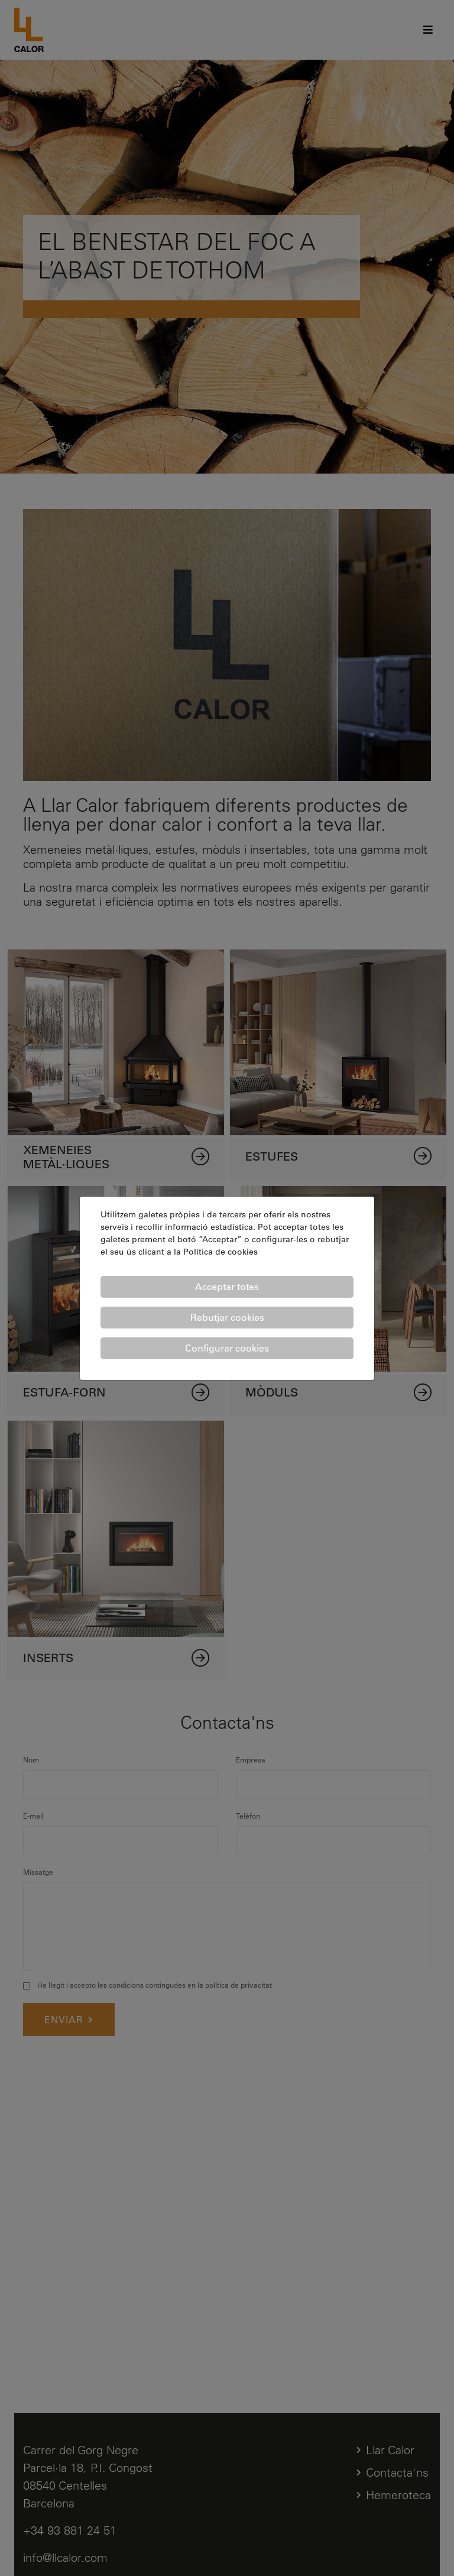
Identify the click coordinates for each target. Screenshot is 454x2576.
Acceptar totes (227, 1286)
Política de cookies (220, 1251)
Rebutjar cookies (227, 1317)
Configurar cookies (227, 1348)
